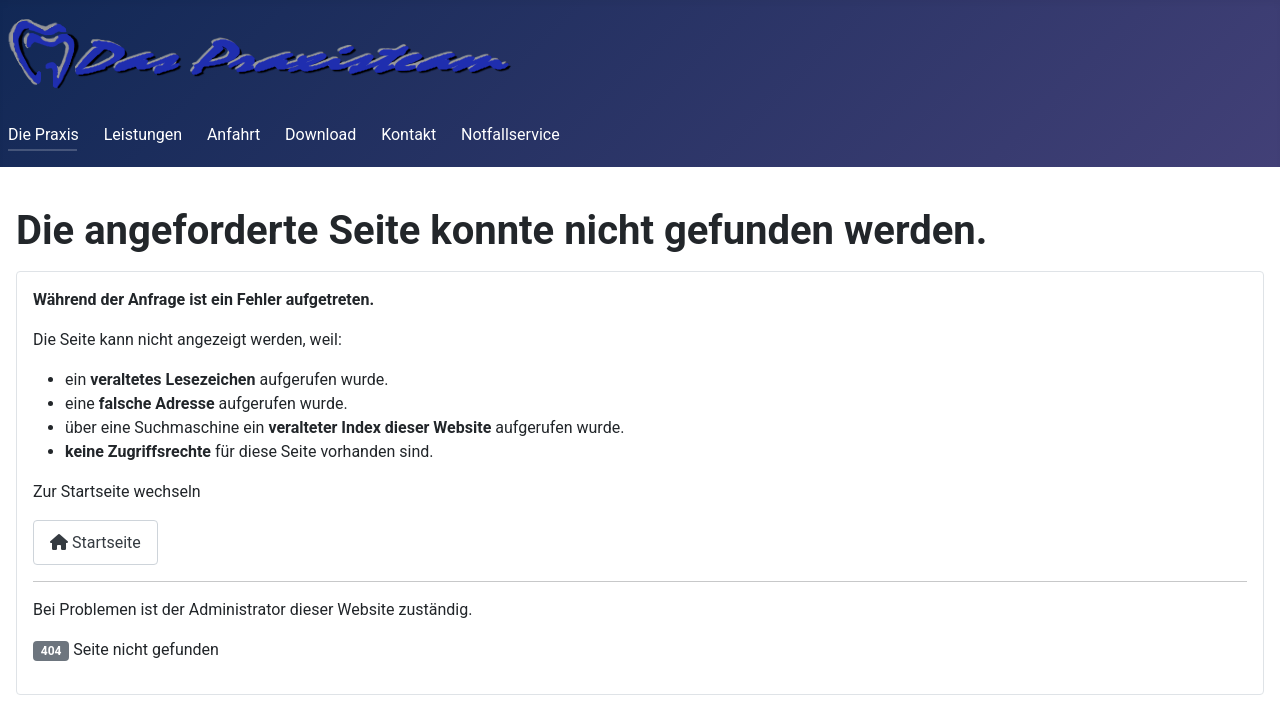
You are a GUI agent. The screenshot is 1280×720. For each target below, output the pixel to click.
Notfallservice (510, 134)
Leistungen (143, 134)
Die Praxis (43, 134)
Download (320, 134)
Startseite (95, 542)
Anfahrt (233, 134)
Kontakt (408, 134)
